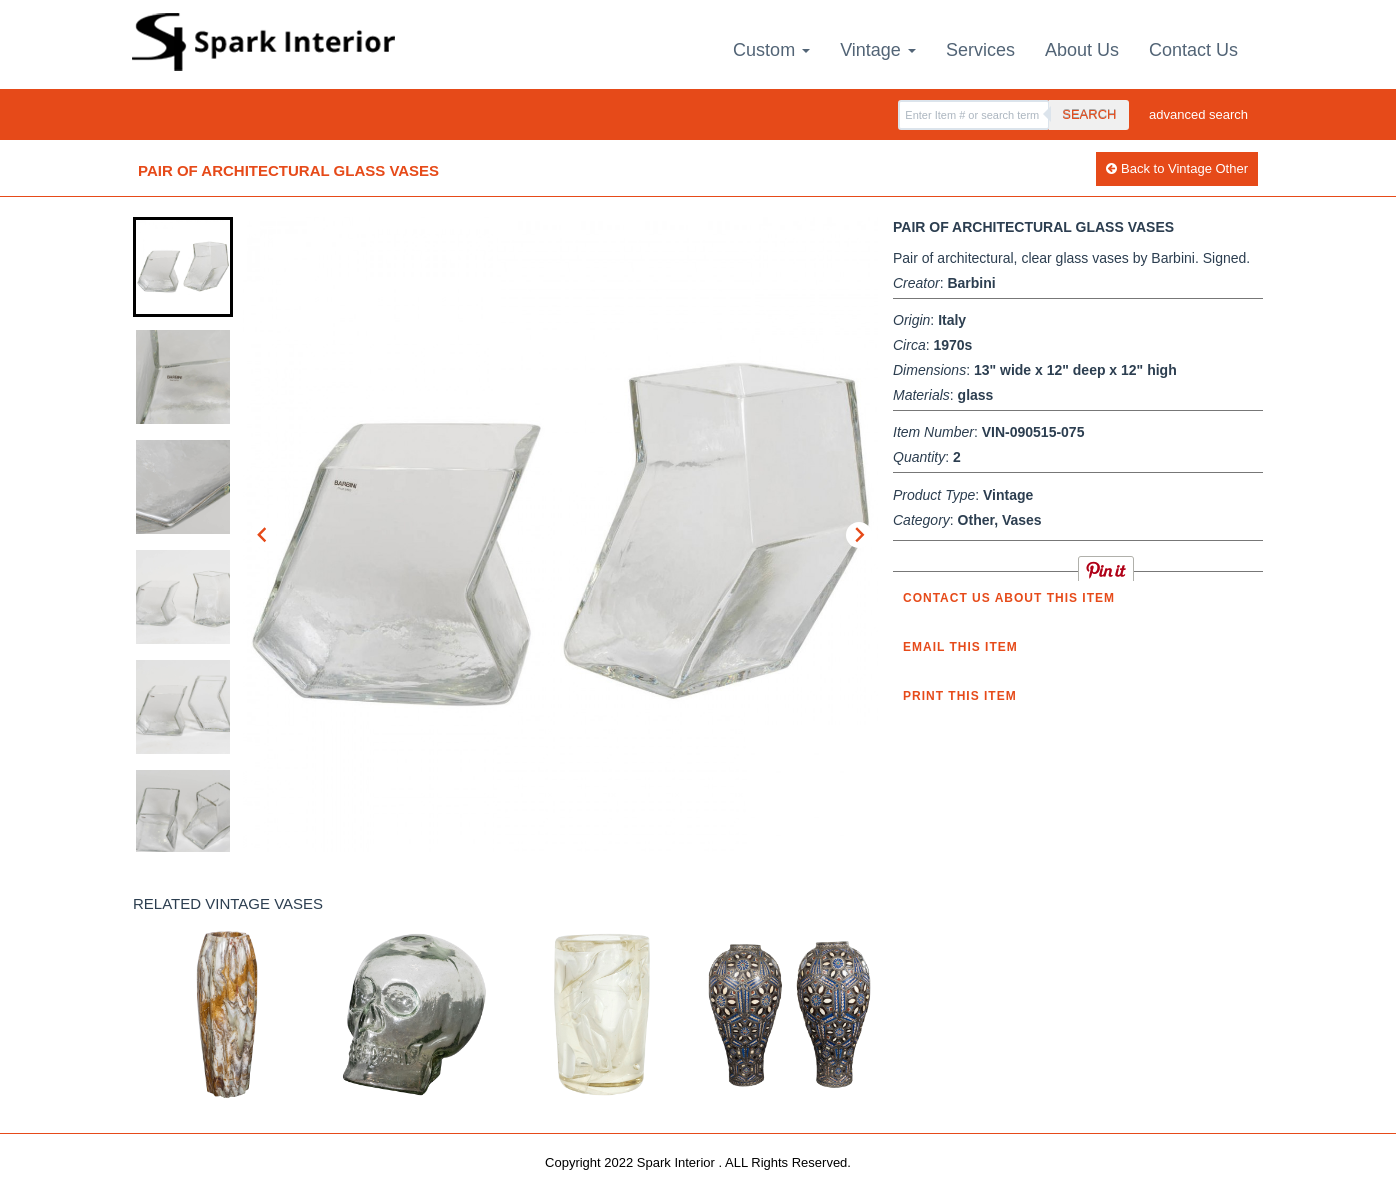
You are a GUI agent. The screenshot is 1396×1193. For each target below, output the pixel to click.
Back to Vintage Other (1177, 168)
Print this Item (960, 696)
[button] (183, 267)
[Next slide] (859, 535)
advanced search (1198, 114)
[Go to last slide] (263, 535)
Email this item (960, 647)
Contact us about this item (1009, 598)
